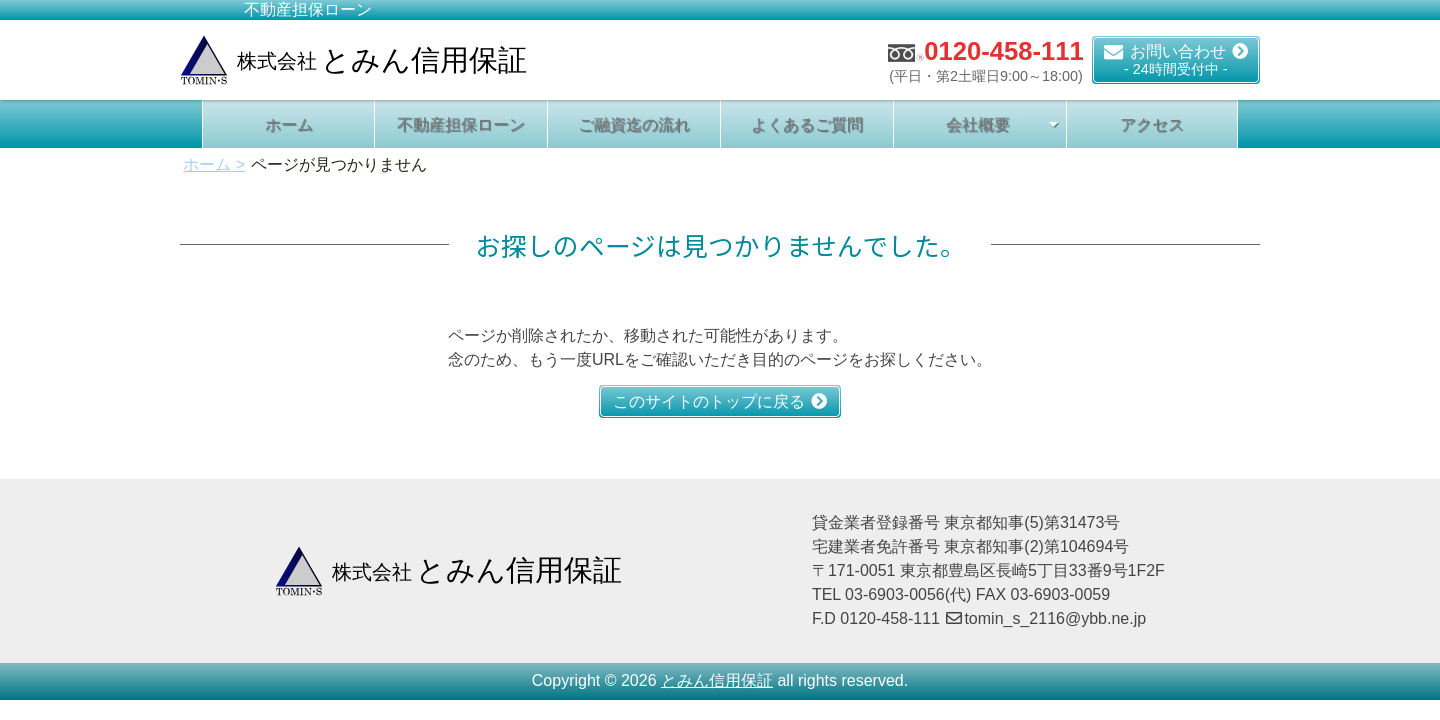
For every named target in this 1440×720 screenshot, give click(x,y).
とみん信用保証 (717, 680)
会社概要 (978, 124)
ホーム (289, 124)
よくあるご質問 (807, 124)
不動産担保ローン (461, 124)
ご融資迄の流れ (634, 124)
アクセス (1152, 124)
